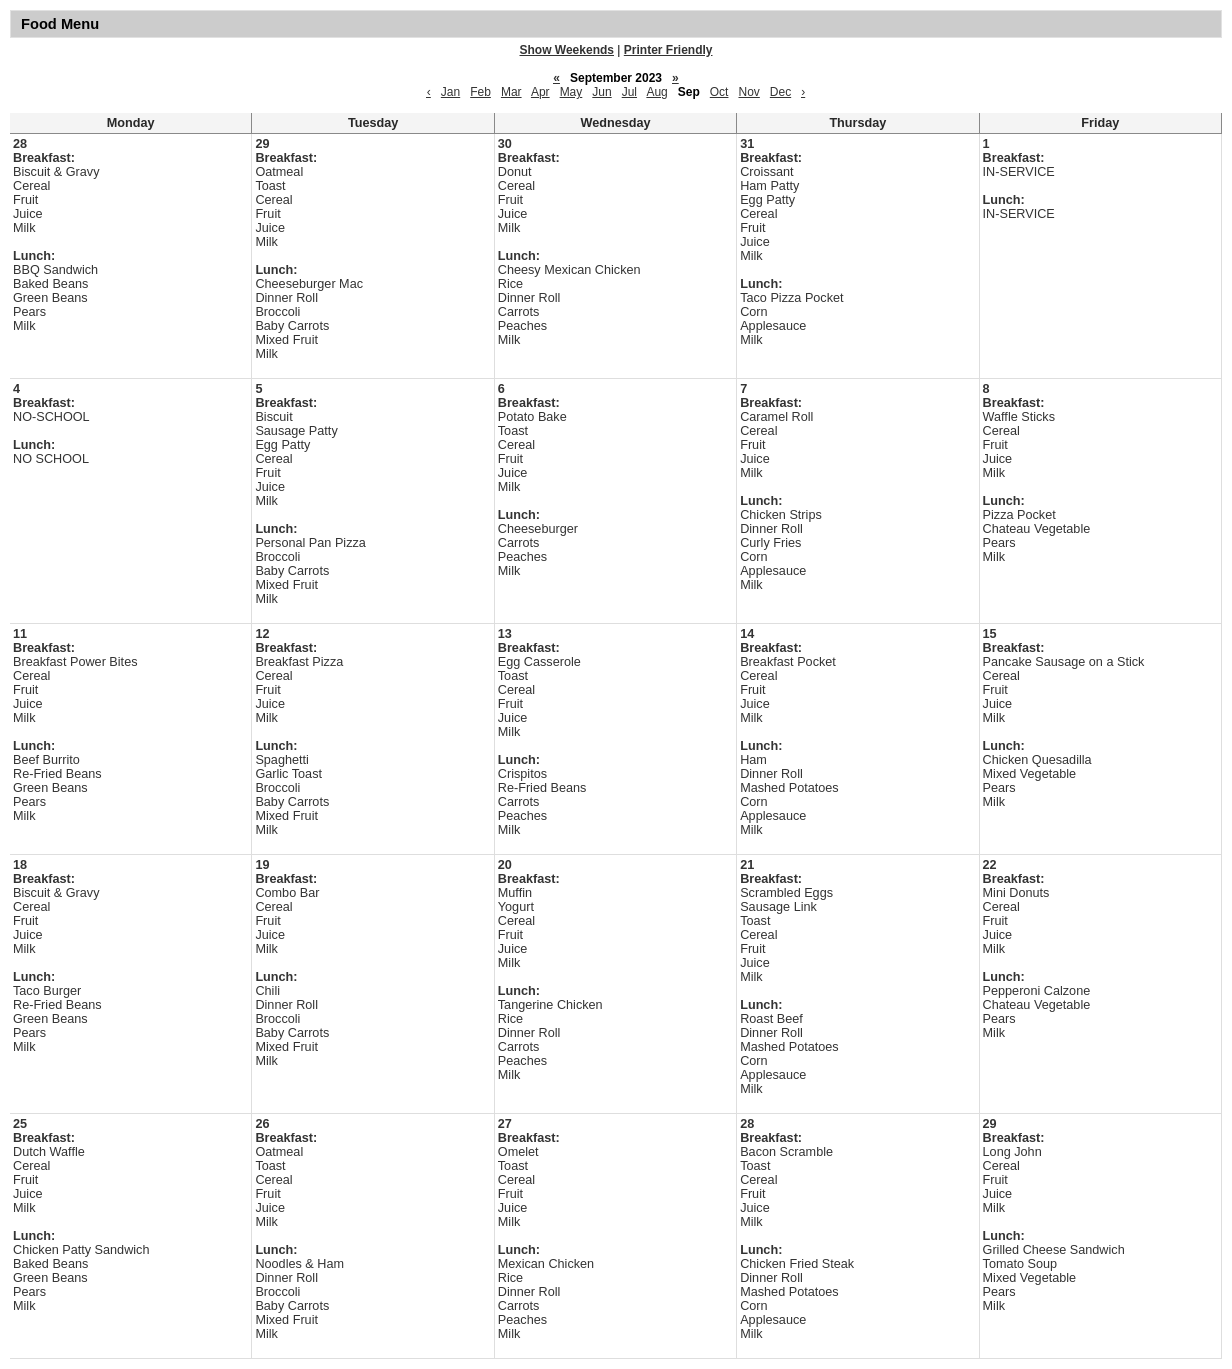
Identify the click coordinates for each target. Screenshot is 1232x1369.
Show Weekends (567, 50)
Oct (719, 92)
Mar (511, 92)
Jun (601, 92)
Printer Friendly (668, 50)
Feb (480, 92)
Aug (656, 92)
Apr (540, 92)
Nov (748, 92)
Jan (450, 92)
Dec (780, 92)
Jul (629, 92)
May (571, 92)
